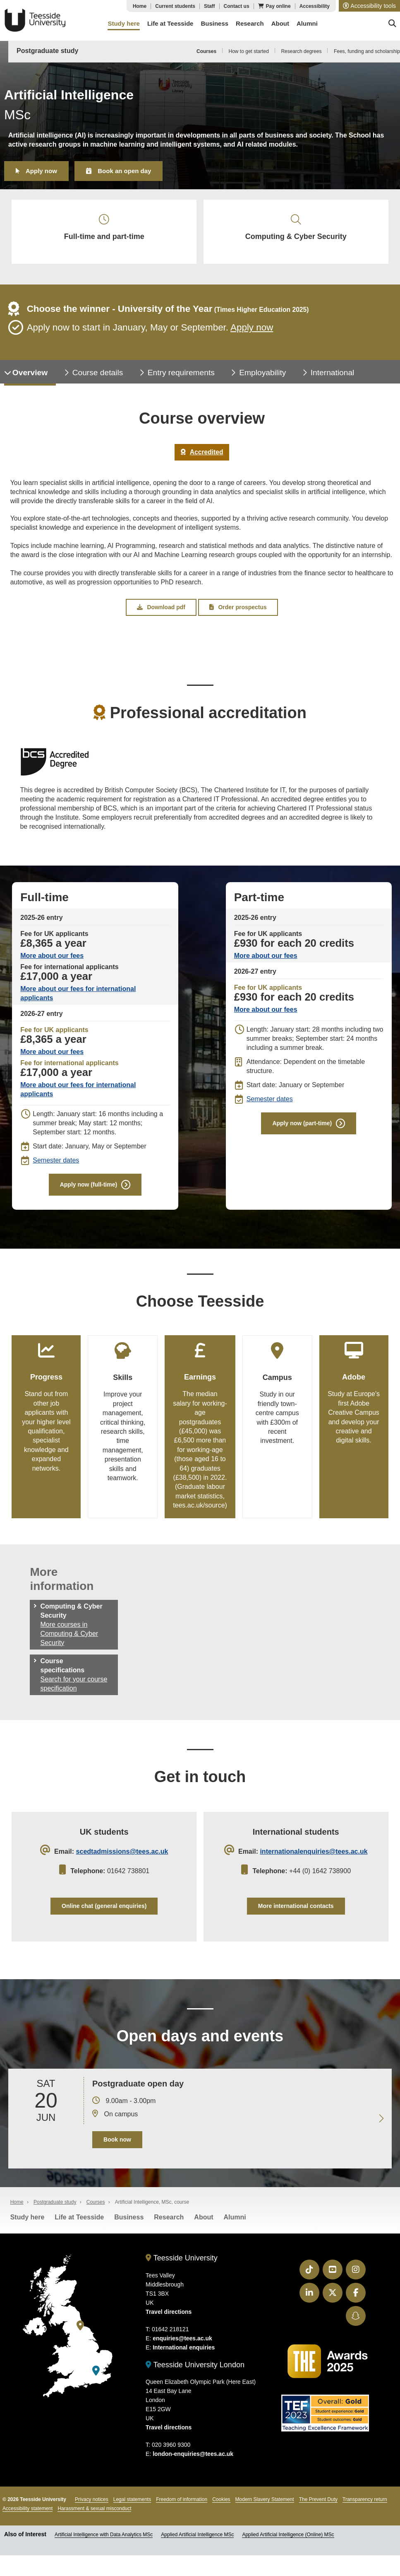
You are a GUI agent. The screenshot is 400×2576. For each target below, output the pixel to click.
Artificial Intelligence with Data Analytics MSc (104, 2546)
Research (169, 2229)
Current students (175, 6)
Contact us (236, 6)
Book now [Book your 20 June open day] (117, 2151)
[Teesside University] (80, 2337)
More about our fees (52, 961)
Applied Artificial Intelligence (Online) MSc (288, 2546)
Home (139, 6)
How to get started (249, 51)
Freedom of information (181, 2511)
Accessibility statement (27, 2520)
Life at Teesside (79, 2229)
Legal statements (132, 2511)
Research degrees (301, 51)
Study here (27, 2229)
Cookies (221, 2511)
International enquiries (184, 2359)
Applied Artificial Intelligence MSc (197, 2546)
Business (129, 2229)
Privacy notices (91, 2511)
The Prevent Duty (318, 2511)
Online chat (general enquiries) (104, 1915)
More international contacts (296, 1915)
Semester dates (56, 1166)
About (203, 2229)
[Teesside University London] (96, 2382)
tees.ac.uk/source (199, 1513)
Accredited (202, 457)
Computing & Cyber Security (296, 230)
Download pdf (161, 613)
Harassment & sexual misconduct (94, 2520)
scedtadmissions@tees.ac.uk (122, 1860)
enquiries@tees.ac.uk (182, 2350)
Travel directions (169, 2323)
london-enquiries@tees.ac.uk (193, 2466)
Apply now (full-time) (88, 1191)
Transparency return (365, 2511)
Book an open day (124, 170)
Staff (209, 6)
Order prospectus (237, 613)
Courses (206, 51)
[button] (369, 6)
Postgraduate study (47, 50)
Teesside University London (195, 2377)
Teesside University (35, 20)
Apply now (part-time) (302, 1129)
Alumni (235, 2229)
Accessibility (314, 6)
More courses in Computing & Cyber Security (69, 1641)
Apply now (41, 170)
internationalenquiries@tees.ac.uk (313, 1860)
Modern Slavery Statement (264, 2511)
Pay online (278, 6)
